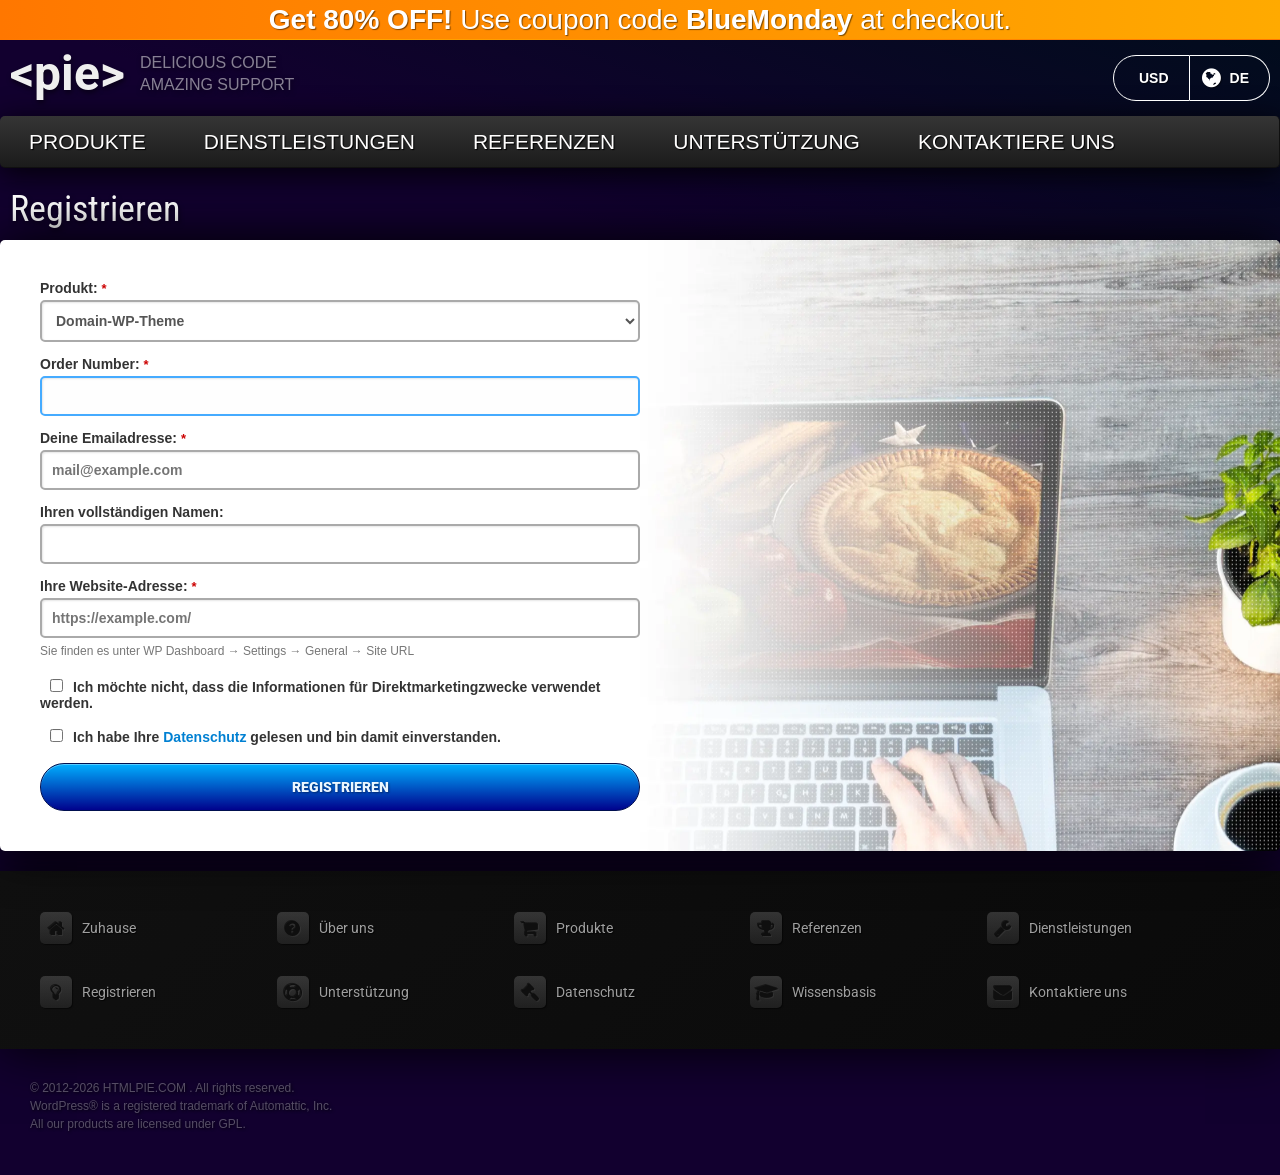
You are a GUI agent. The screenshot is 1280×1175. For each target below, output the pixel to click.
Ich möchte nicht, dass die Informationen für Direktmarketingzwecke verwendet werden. (320, 695)
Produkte (87, 141)
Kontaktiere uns (1016, 141)
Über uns (346, 928)
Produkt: (107, 288)
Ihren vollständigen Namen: (132, 512)
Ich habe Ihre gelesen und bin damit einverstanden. (275, 737)
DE (1250, 78)
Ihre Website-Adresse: (152, 586)
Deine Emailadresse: (147, 438)
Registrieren (95, 209)
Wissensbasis (834, 992)
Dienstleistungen (309, 141)
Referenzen (544, 141)
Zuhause (109, 928)
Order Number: (128, 364)
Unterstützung (766, 141)
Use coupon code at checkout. (640, 19)
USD (1164, 78)
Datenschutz (204, 737)
